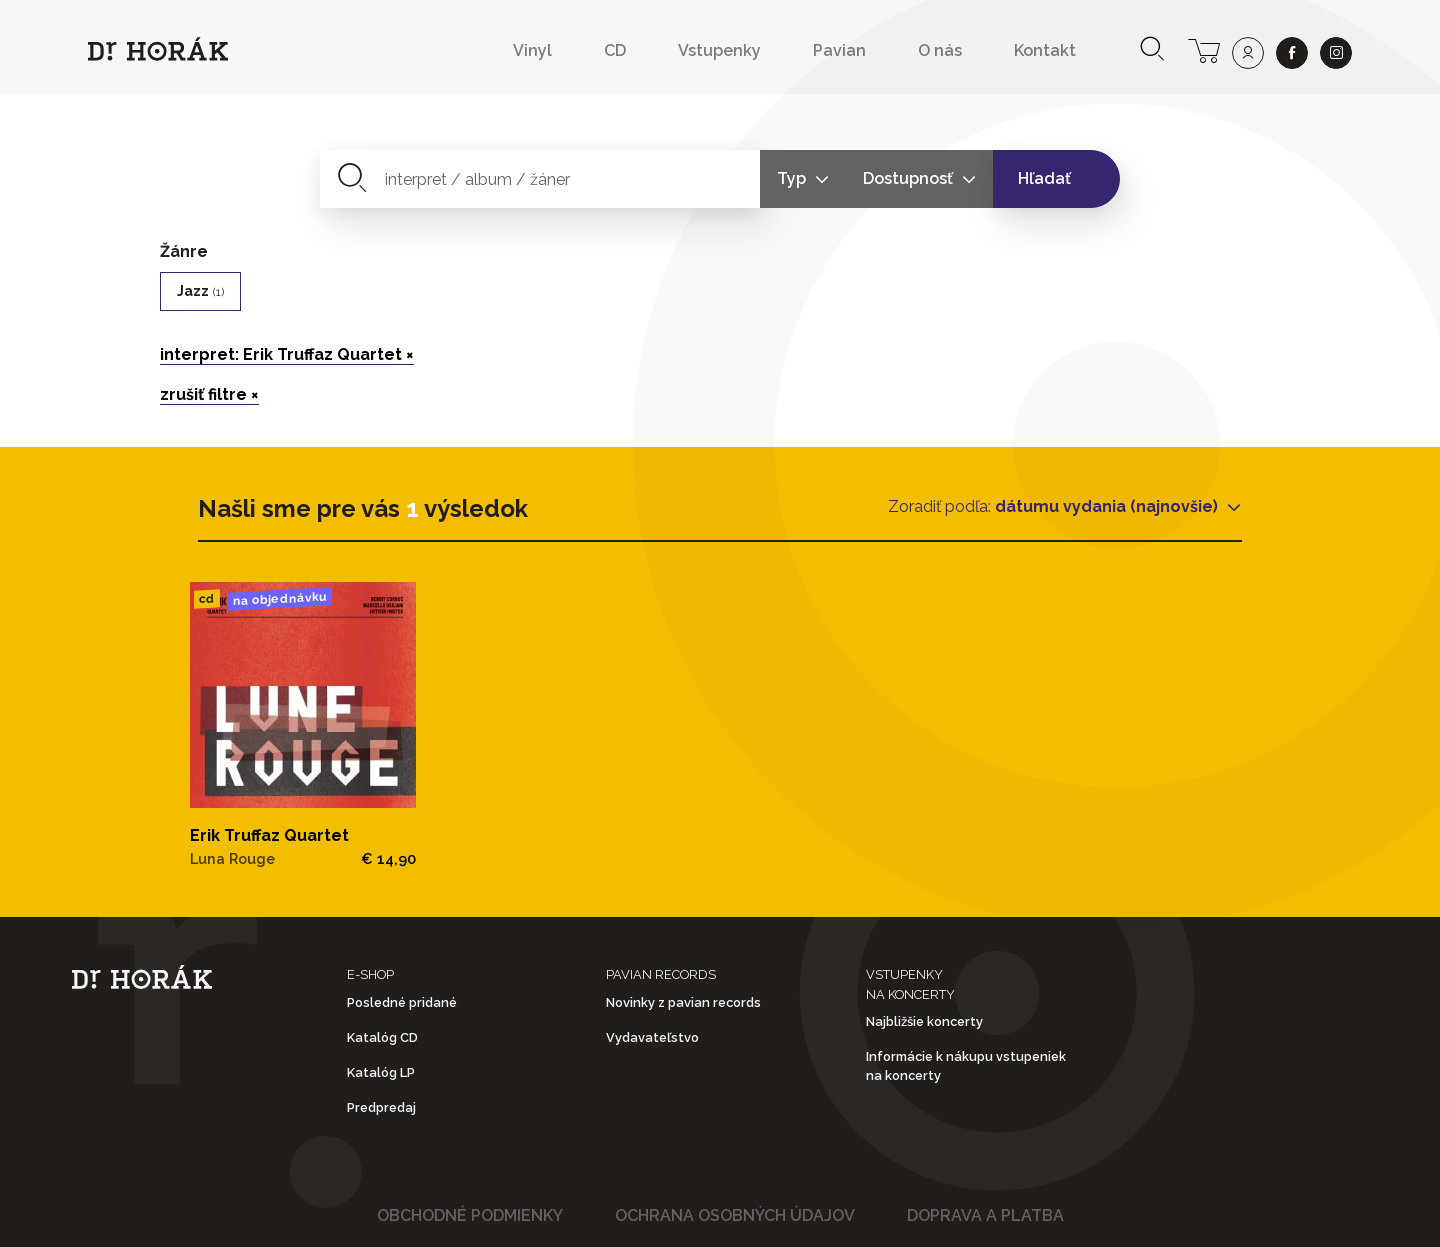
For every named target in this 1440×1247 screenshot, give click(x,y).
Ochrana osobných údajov (735, 1215)
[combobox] (540, 179)
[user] (1248, 53)
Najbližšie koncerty (924, 1021)
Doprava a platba (985, 1215)
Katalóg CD (382, 1037)
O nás (940, 50)
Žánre (184, 251)
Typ (793, 178)
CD (615, 50)
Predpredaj (381, 1107)
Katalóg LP (381, 1072)
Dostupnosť (910, 178)
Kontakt (1045, 50)
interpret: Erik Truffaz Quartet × (287, 354)
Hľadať (1044, 178)
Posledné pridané (402, 1002)
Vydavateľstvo (652, 1037)
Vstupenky (719, 50)
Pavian (839, 50)
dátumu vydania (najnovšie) (1108, 506)
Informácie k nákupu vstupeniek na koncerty (966, 1066)
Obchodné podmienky (470, 1215)
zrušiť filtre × (209, 394)
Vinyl (532, 50)
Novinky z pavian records (683, 1002)
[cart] (1204, 49)
